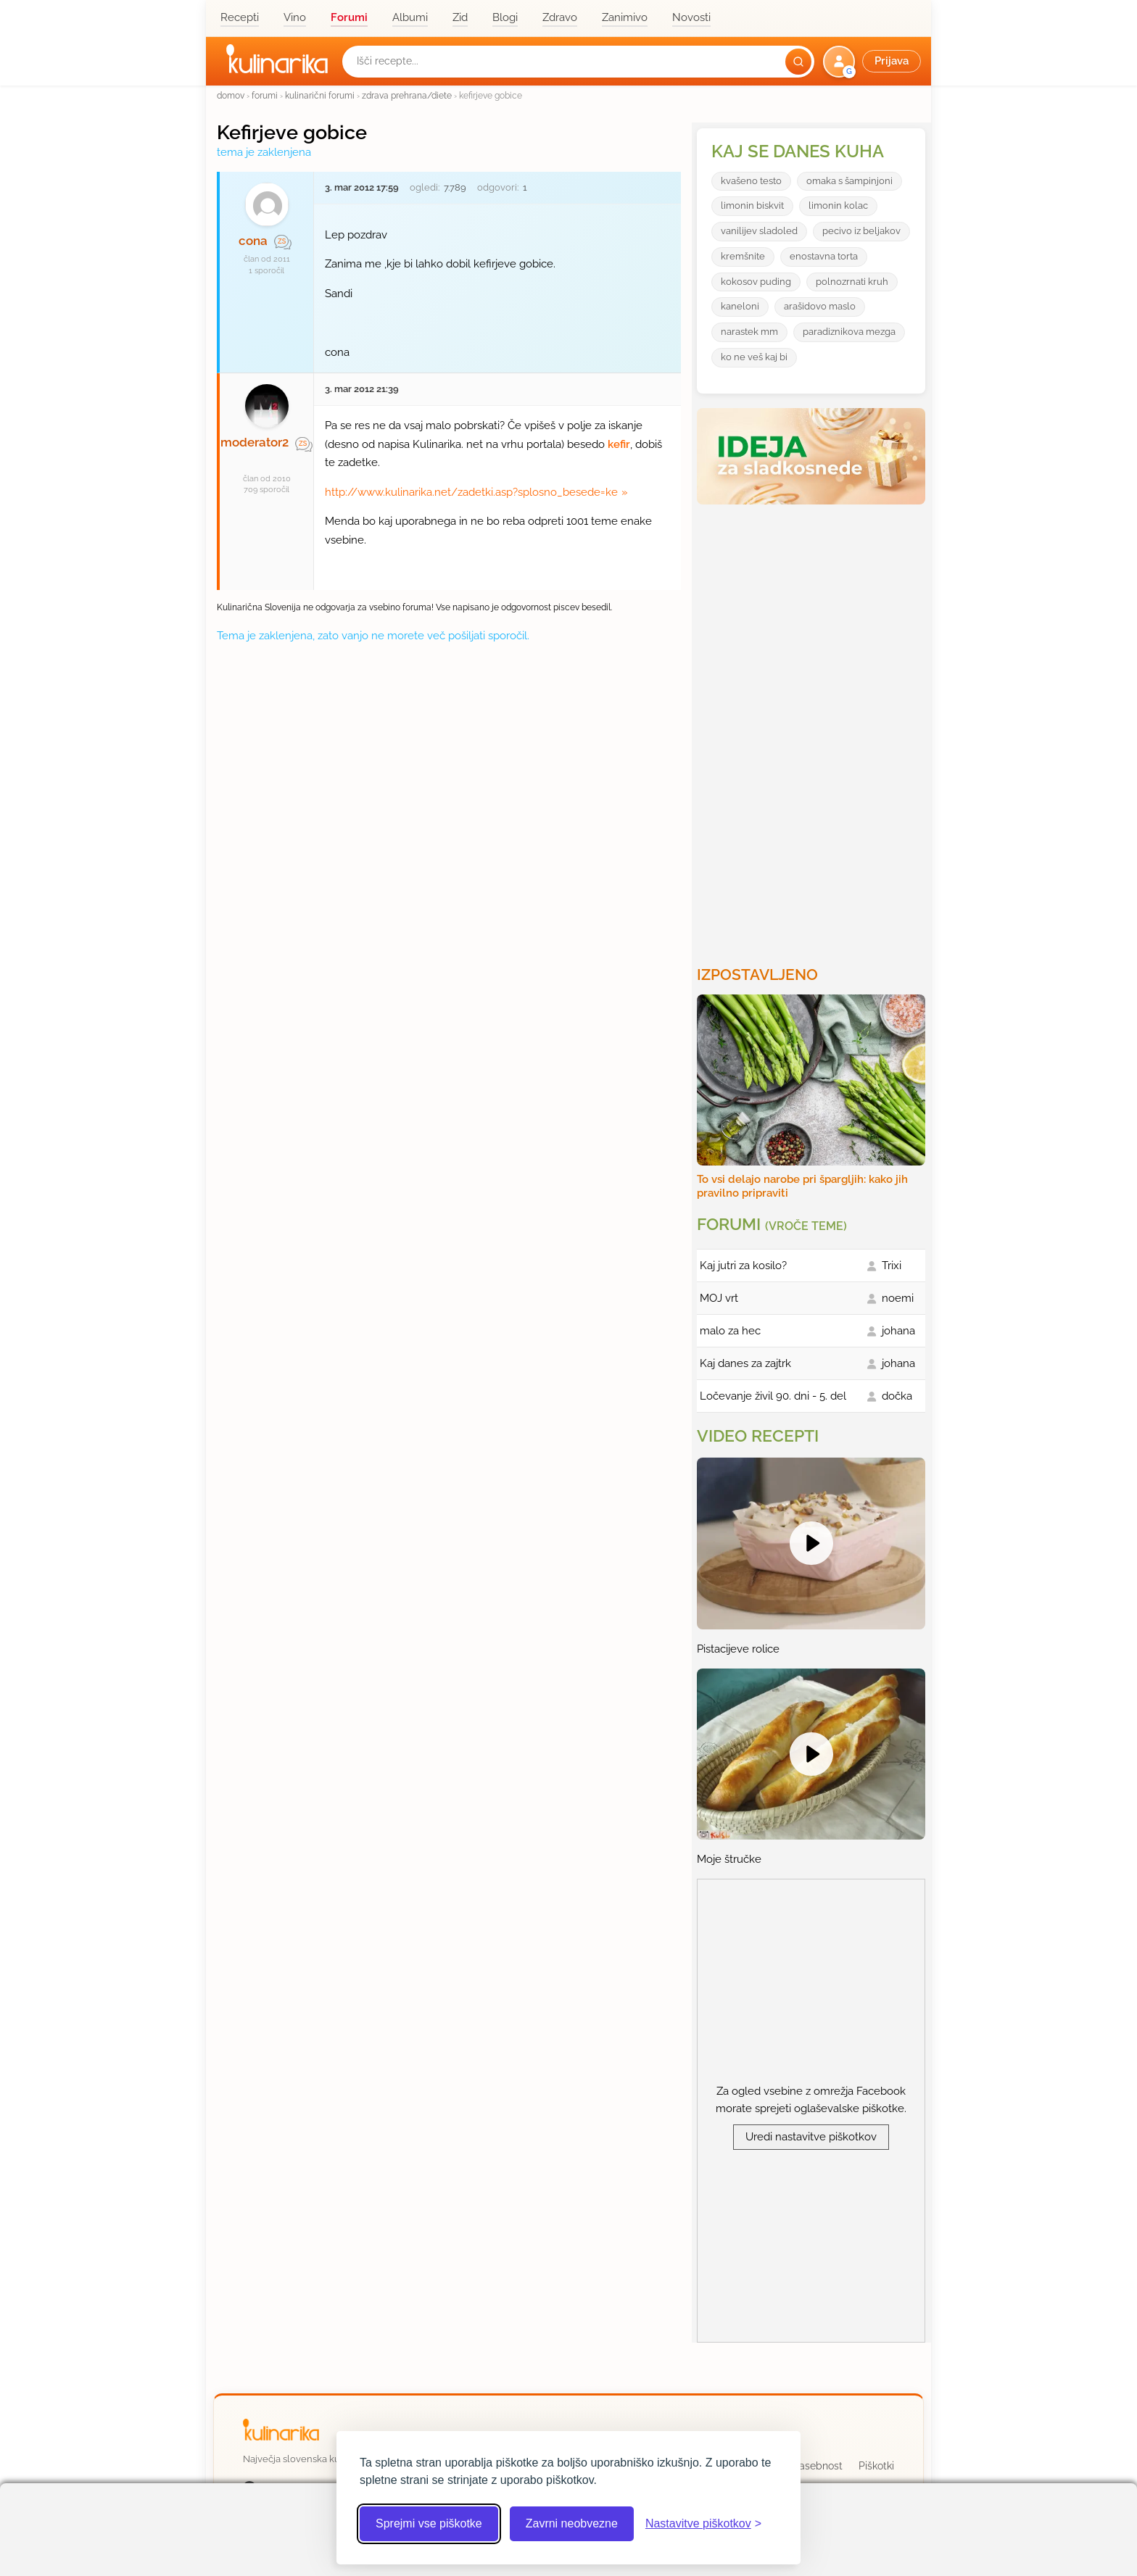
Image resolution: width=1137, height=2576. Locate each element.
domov (230, 95)
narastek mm (749, 331)
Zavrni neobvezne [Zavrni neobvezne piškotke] (572, 2523)
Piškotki (876, 2466)
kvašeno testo (751, 180)
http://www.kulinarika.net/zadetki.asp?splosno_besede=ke (471, 492)
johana (898, 1330)
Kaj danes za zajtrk (745, 1363)
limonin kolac (838, 205)
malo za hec (730, 1330)
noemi (898, 1298)
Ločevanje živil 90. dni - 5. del (773, 1396)
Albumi (410, 17)
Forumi (349, 17)
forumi (265, 95)
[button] (873, 62)
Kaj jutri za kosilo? (743, 1265)
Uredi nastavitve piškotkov (811, 2136)
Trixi (891, 1265)
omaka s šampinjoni (849, 180)
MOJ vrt (719, 1298)
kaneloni (740, 306)
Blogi (505, 17)
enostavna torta (824, 256)
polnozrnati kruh (852, 281)
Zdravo (559, 17)
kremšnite (743, 256)
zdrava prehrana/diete (407, 95)
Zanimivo (625, 17)
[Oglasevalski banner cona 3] (813, 729)
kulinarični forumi (320, 95)
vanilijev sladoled (759, 230)
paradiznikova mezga (849, 331)
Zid (460, 17)
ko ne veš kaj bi (754, 357)
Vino (295, 17)
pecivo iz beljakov (861, 230)
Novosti (691, 17)
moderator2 (254, 442)
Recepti (239, 17)
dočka (897, 1396)
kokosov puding (756, 281)
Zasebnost (818, 2466)
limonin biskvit (752, 205)
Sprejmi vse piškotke (429, 2523)
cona (253, 240)
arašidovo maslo (820, 306)
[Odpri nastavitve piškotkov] (703, 2523)
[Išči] (798, 62)
